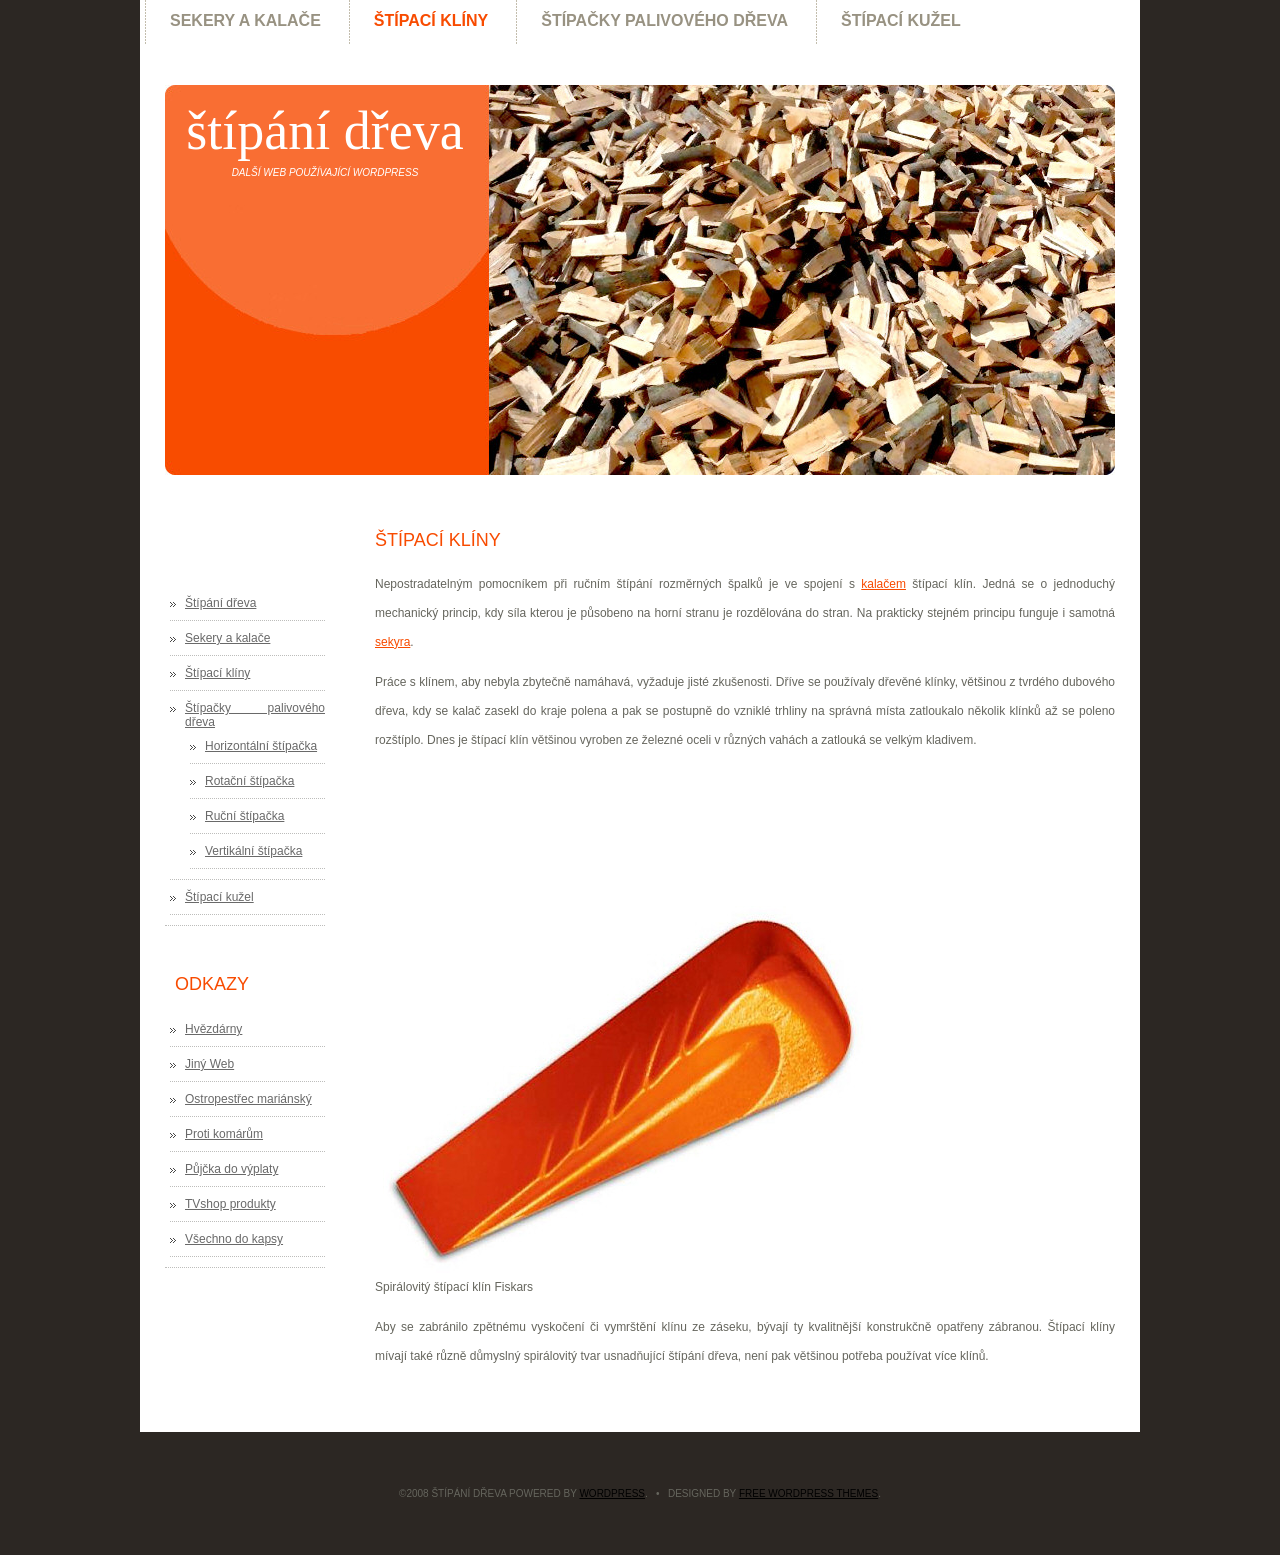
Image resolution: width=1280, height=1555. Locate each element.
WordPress (612, 1493)
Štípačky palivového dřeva (664, 20)
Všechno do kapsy (234, 1239)
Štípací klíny (431, 20)
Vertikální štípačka (253, 851)
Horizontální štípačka (261, 746)
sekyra (392, 642)
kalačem (883, 584)
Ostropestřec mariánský (248, 1099)
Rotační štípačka (249, 781)
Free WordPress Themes (808, 1493)
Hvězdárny (213, 1029)
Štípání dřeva (324, 131)
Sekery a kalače (245, 20)
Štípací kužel (901, 20)
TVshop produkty (230, 1204)
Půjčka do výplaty (231, 1169)
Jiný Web (209, 1064)
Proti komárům (224, 1134)
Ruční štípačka (244, 816)
